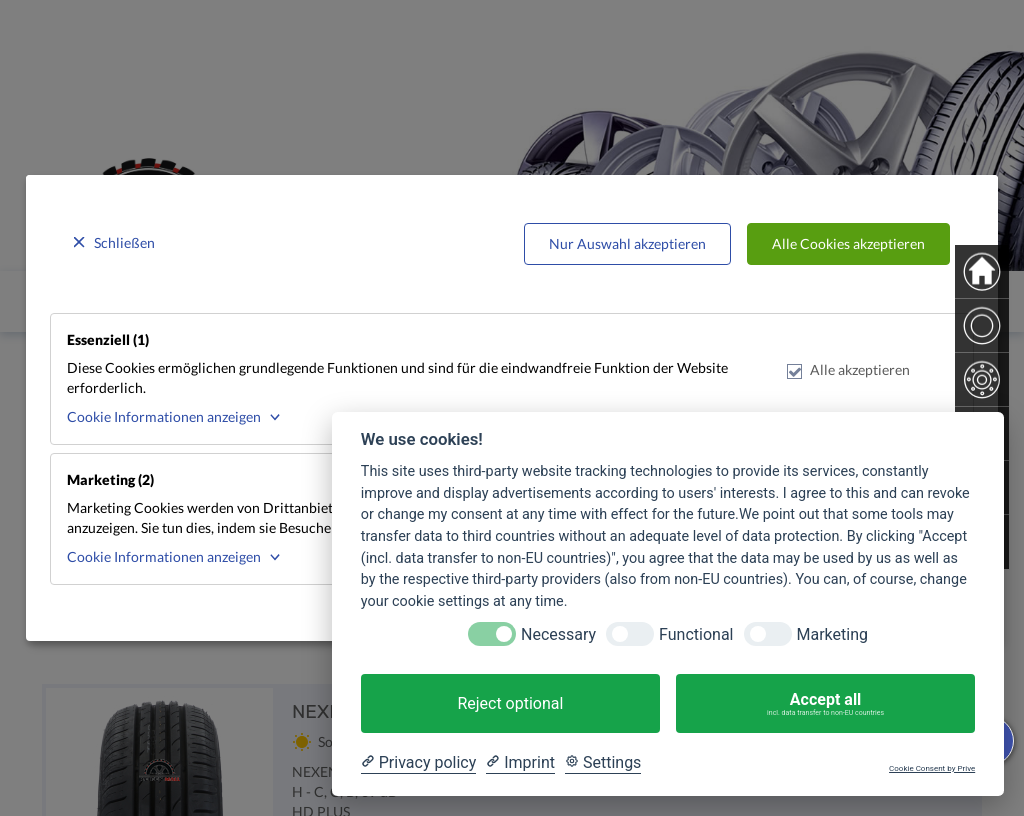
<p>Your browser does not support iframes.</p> (512, 408)
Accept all (825, 704)
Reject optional (510, 703)
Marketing (832, 634)
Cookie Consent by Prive (932, 768)
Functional (696, 634)
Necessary (558, 634)
